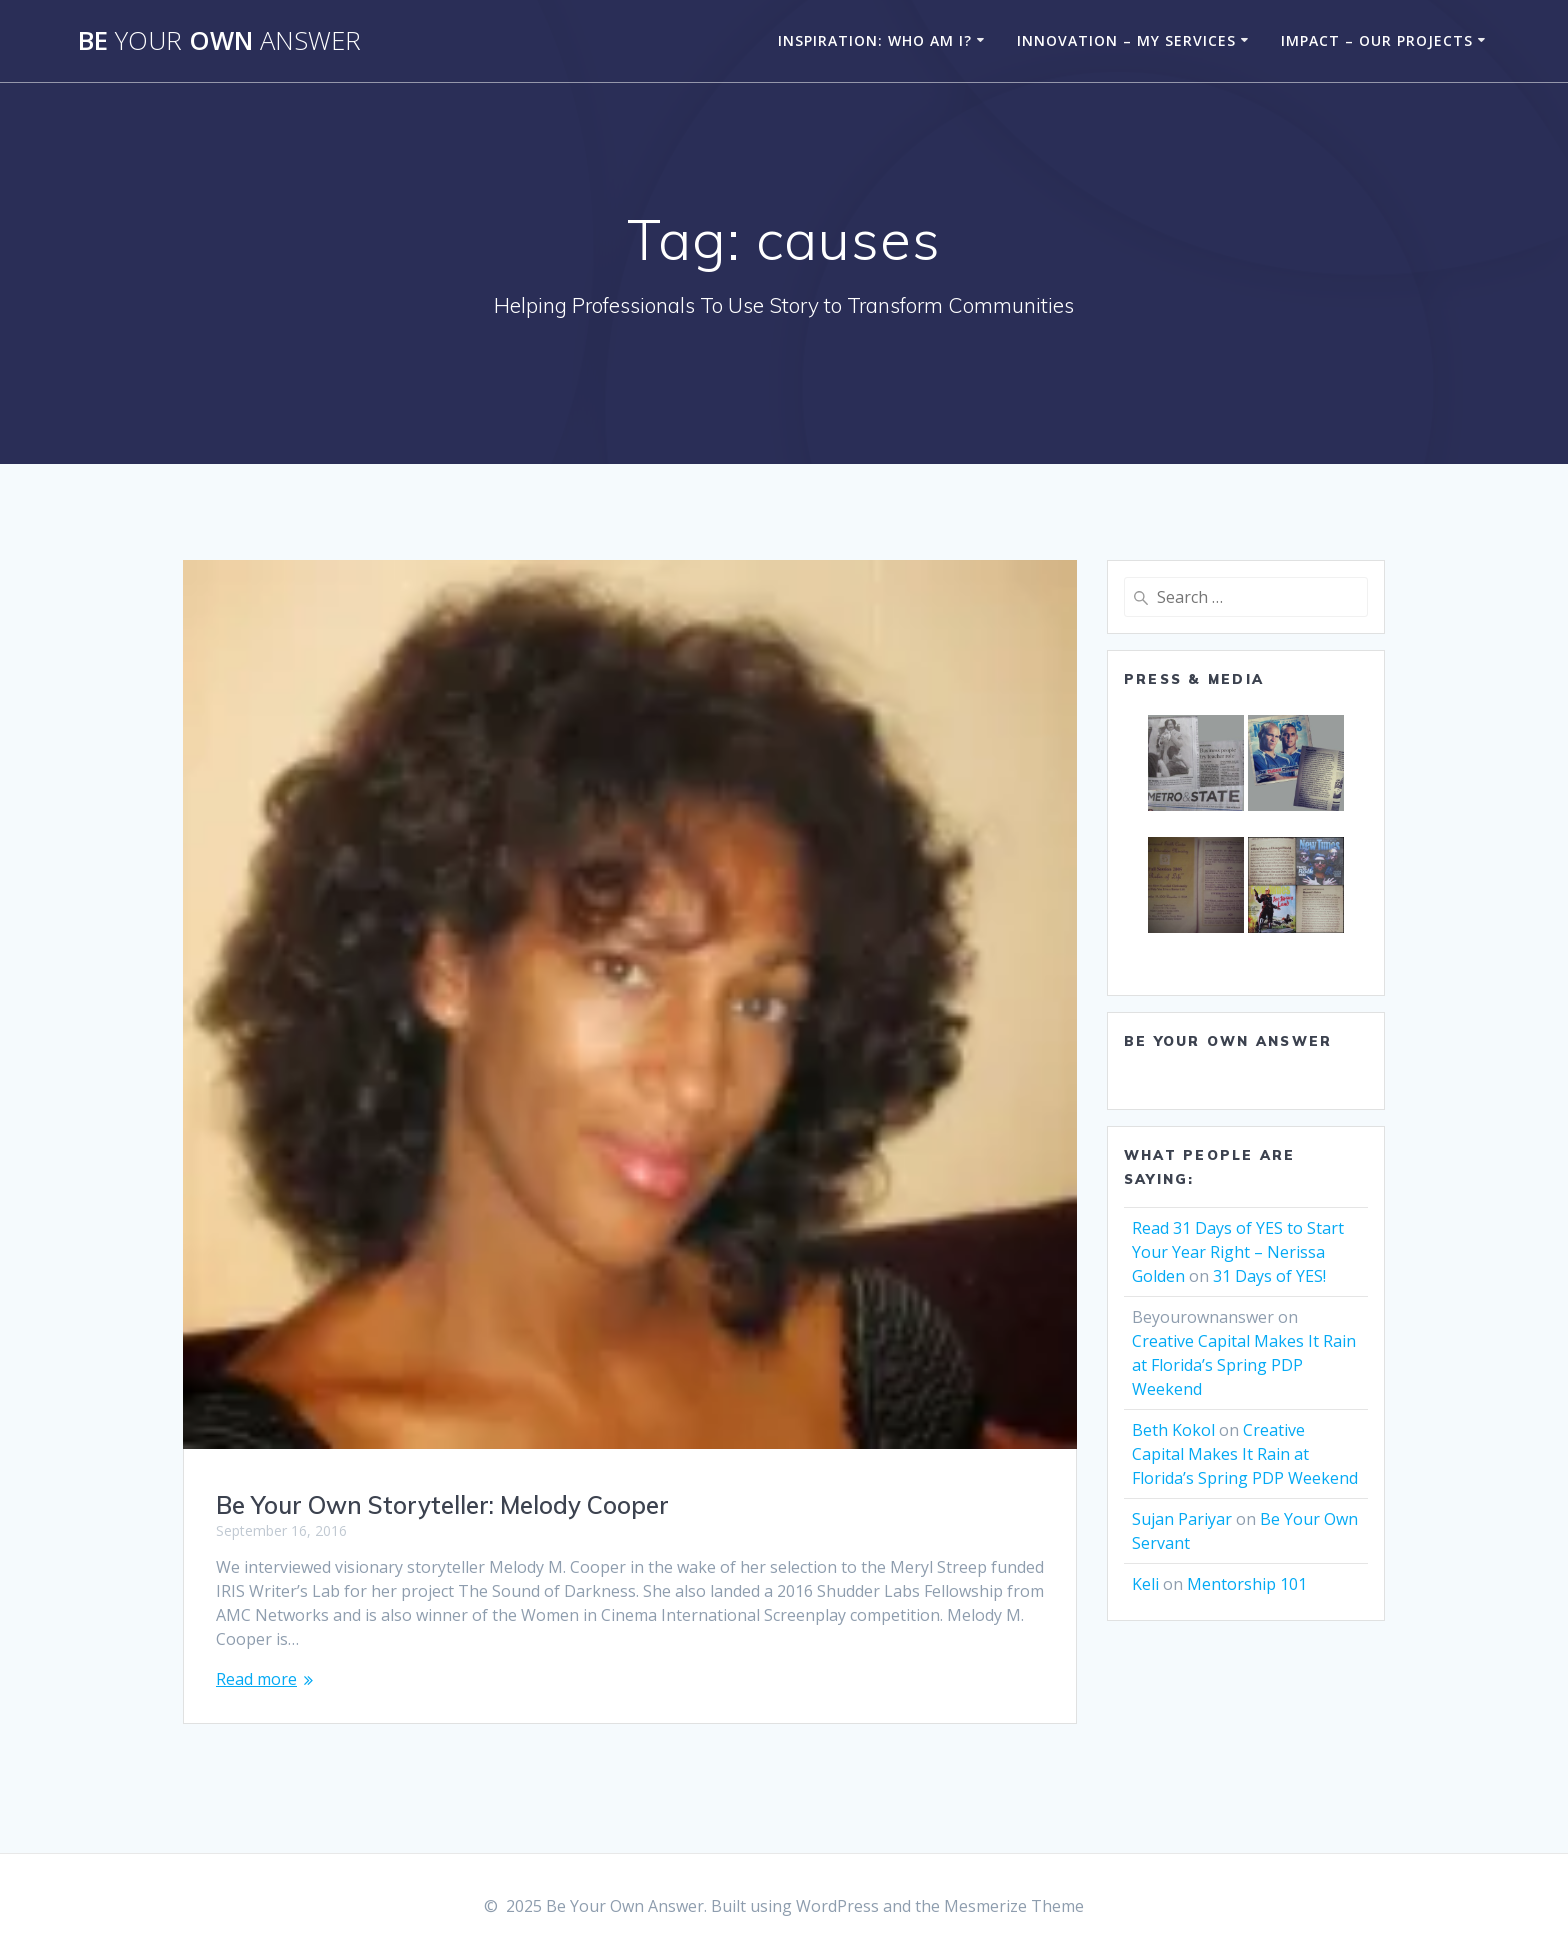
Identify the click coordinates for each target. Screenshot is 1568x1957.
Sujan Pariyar (1182, 1519)
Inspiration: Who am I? (875, 40)
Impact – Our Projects (1377, 40)
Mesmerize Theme (1014, 1906)
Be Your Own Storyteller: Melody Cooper (442, 1505)
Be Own (219, 41)
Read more (256, 1679)
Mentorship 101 (1247, 1584)
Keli (1145, 1584)
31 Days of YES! (1269, 1276)
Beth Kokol (1173, 1430)
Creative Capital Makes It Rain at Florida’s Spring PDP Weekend (1244, 1365)
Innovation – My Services (1126, 40)
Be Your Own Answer (1228, 1041)
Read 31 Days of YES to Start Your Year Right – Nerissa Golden (1238, 1252)
